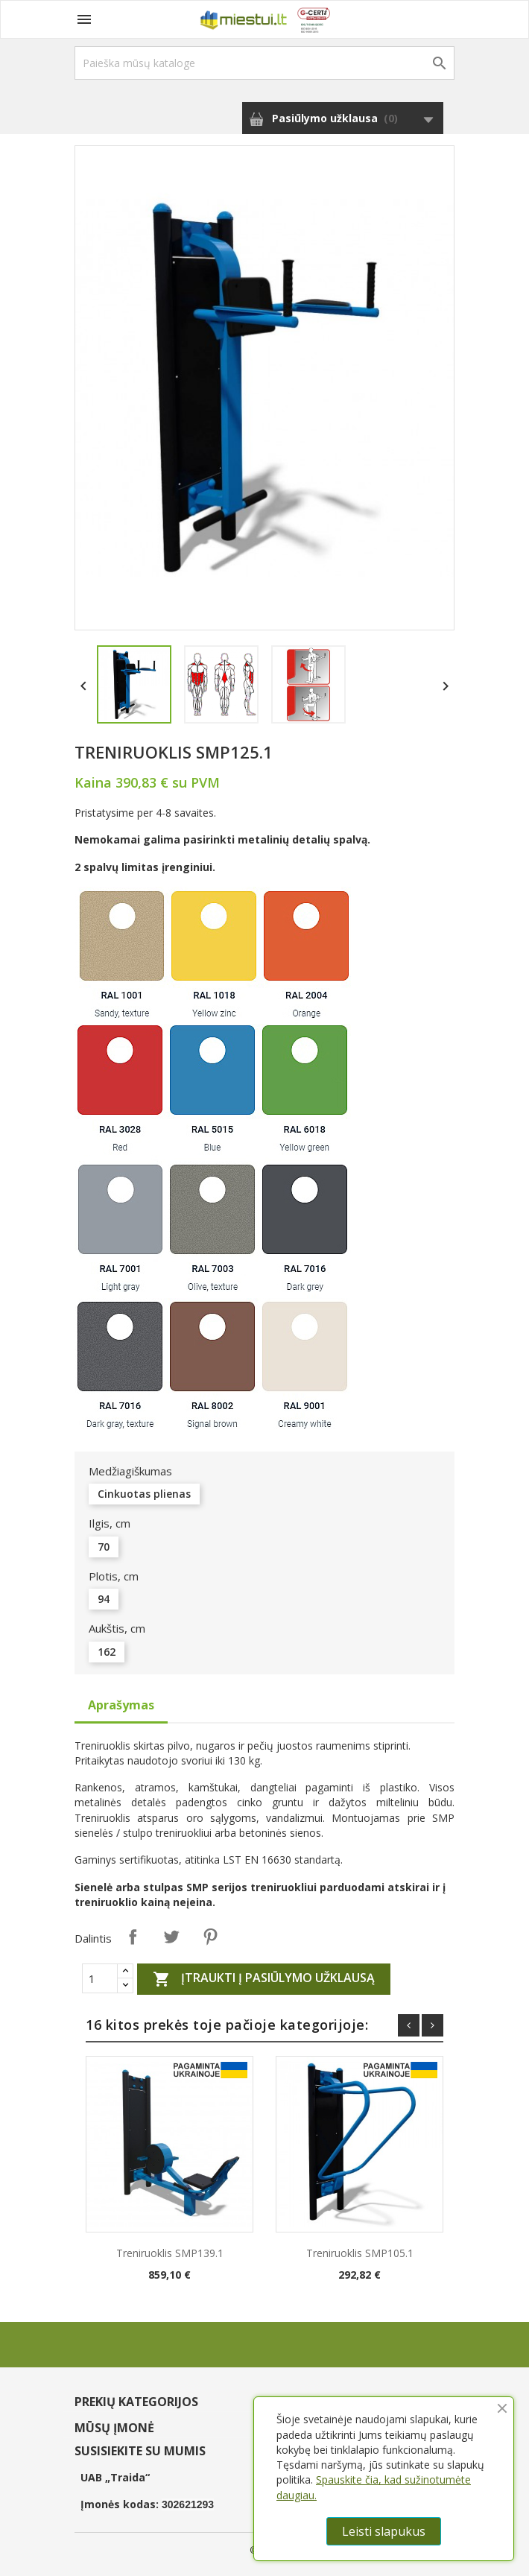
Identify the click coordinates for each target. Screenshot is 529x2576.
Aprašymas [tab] (121, 1705)
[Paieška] (264, 63)
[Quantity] (100, 1978)
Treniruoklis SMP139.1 (170, 2253)
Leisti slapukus (383, 2531)
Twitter (171, 1937)
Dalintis (133, 1937)
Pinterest (210, 1937)
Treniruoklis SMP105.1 (360, 2253)
